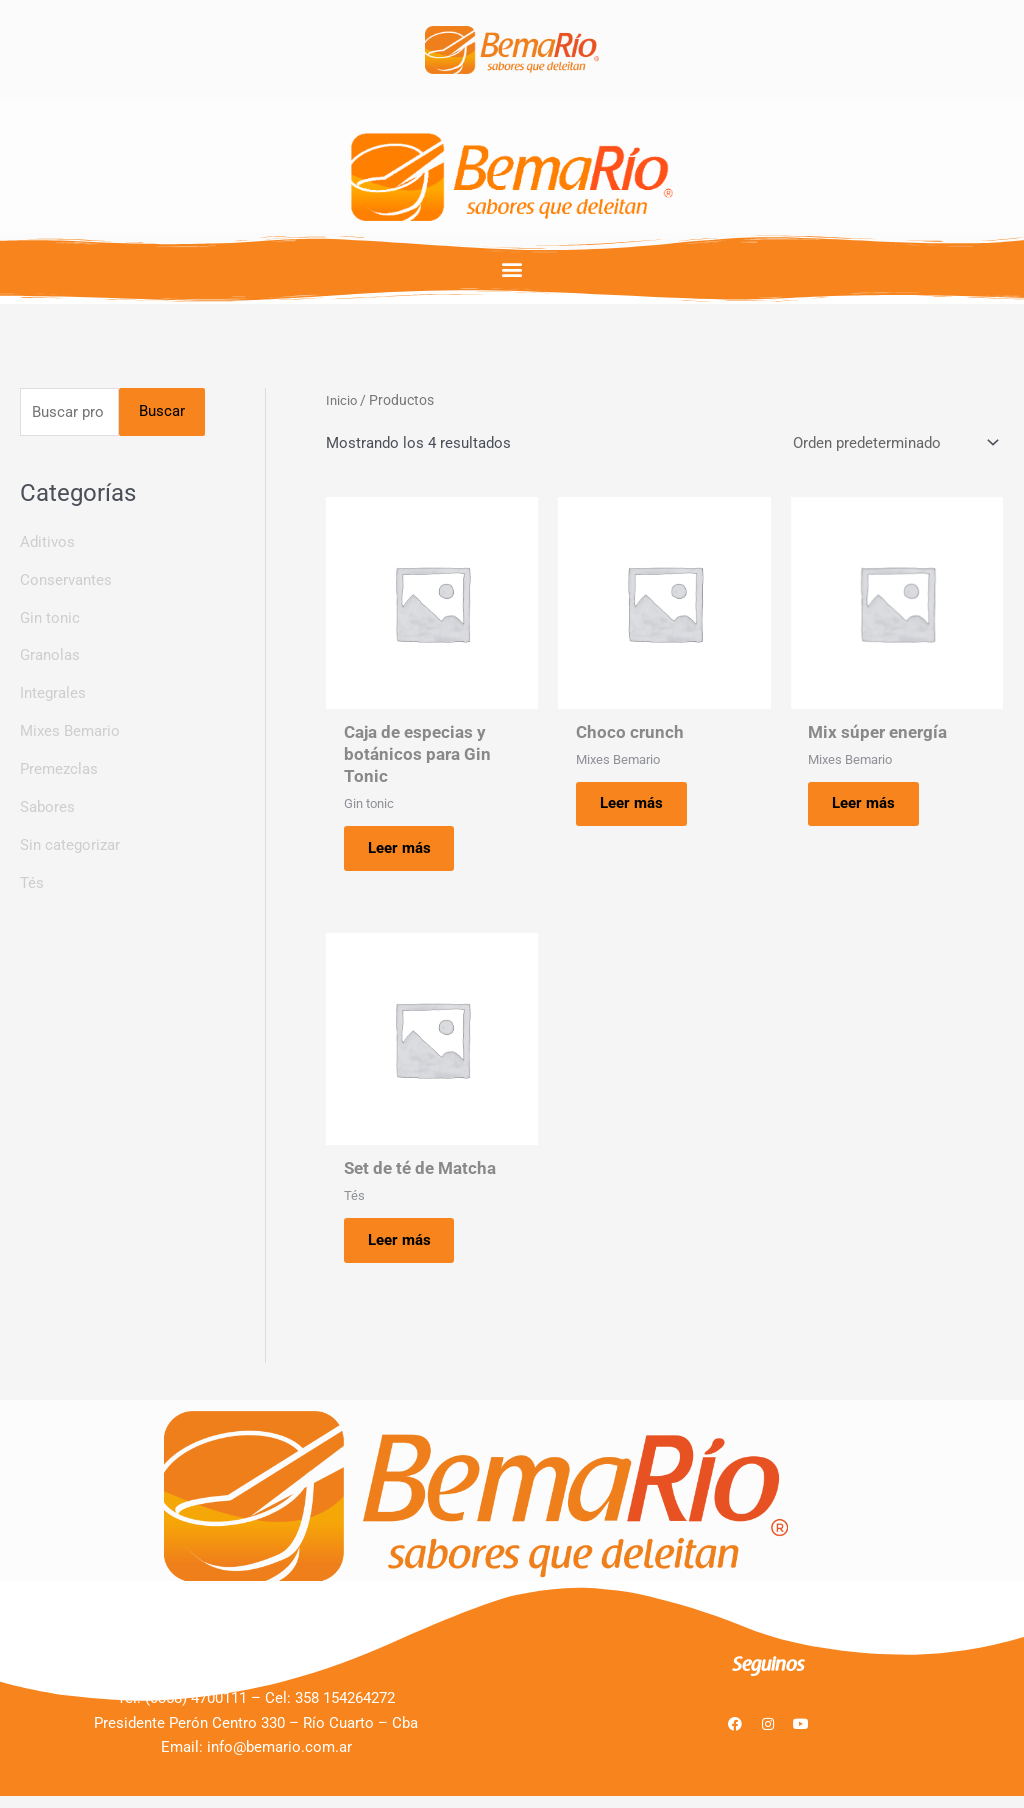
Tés (32, 883)
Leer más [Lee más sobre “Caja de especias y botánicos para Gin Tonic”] (405, 851)
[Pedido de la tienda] (894, 443)
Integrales (53, 694)
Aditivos (47, 543)
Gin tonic (50, 619)
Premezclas (59, 770)
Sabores (47, 808)
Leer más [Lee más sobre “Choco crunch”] (637, 806)
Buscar (162, 412)
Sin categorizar (70, 845)
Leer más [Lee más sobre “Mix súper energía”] (870, 806)
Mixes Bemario (70, 732)
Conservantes (66, 581)
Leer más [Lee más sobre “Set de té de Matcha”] (405, 1248)
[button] (512, 268)
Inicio (342, 400)
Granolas (50, 657)
